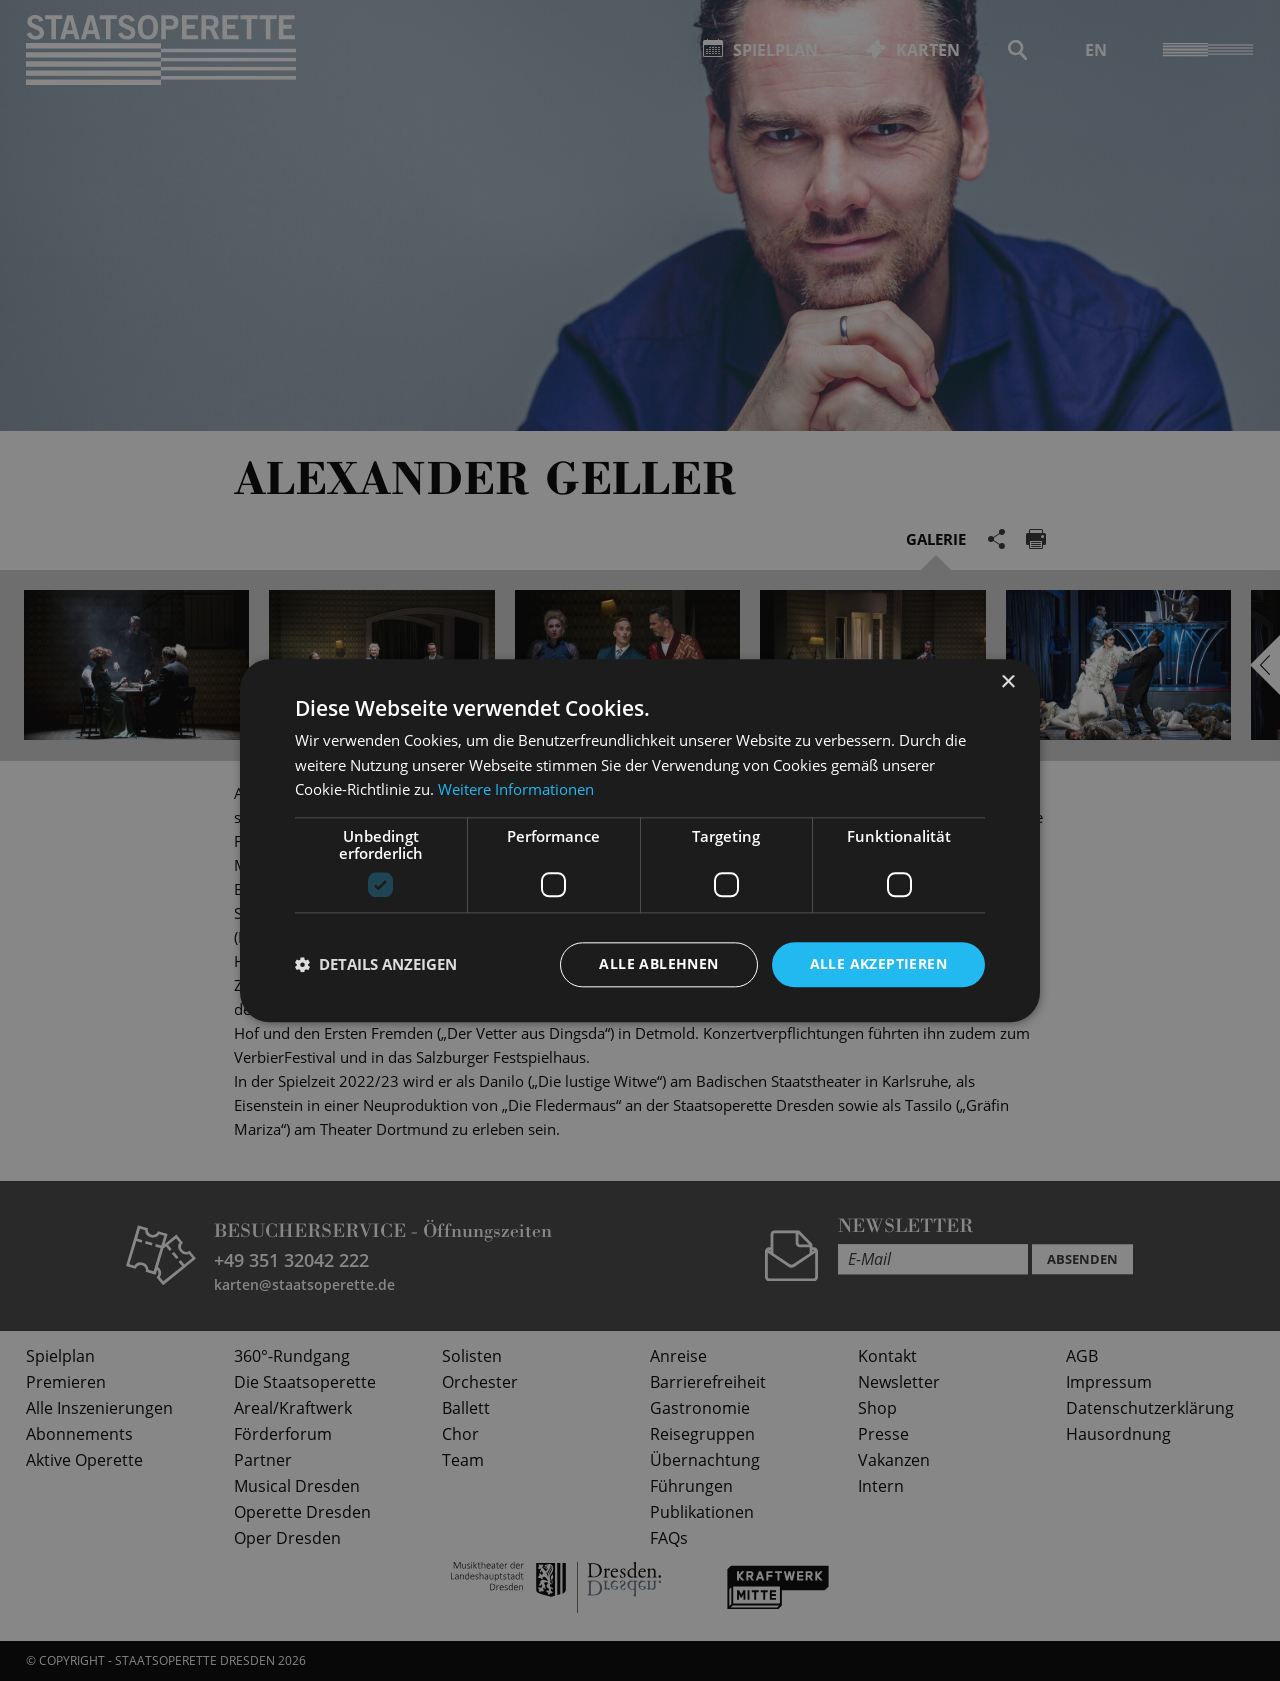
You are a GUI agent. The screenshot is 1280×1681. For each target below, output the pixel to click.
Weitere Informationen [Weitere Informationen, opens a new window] (516, 790)
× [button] (1007, 682)
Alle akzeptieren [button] (878, 963)
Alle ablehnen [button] (658, 963)
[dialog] (640, 840)
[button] (376, 965)
